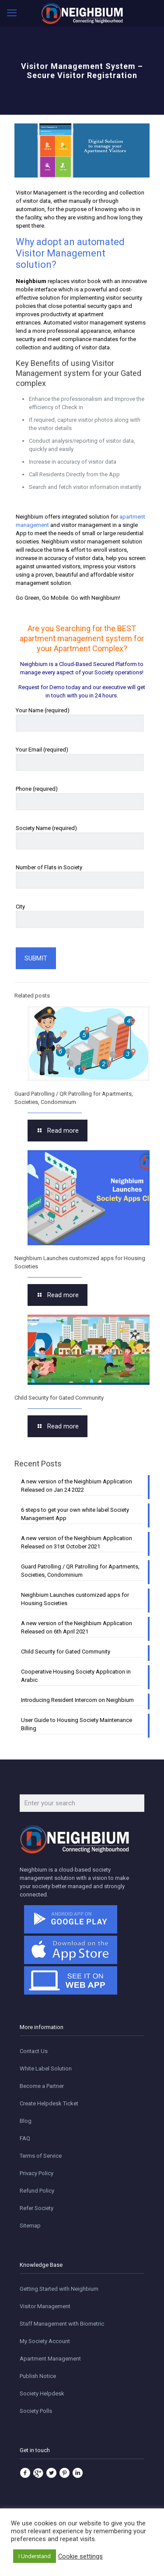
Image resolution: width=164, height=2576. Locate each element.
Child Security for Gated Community (59, 1397)
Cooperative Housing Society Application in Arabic (76, 1675)
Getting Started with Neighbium (59, 2289)
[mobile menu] (11, 13)
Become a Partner (42, 2086)
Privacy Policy (36, 2173)
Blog (25, 2121)
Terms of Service (41, 2155)
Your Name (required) (80, 719)
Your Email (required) (80, 758)
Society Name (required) (80, 837)
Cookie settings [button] (80, 2556)
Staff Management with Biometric (62, 2323)
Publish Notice (38, 2376)
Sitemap (30, 2225)
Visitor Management (45, 2306)
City (80, 915)
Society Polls (36, 2411)
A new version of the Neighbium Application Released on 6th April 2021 (76, 1627)
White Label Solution (46, 2068)
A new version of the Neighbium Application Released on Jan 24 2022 (76, 1485)
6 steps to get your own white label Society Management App (75, 1514)
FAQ (25, 2138)
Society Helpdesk (42, 2393)
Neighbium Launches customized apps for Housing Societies (75, 1599)
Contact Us (34, 2051)
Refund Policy (37, 2190)
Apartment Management (50, 2358)
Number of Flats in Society (80, 876)
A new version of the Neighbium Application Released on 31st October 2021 (76, 1542)
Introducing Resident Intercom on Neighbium (77, 1700)
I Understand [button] (34, 2556)
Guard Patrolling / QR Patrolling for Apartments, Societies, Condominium (80, 1570)
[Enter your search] (82, 1803)
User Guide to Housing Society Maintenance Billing (76, 1724)
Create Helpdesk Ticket (49, 2103)
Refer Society (36, 2208)
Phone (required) (80, 798)
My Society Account (45, 2341)
